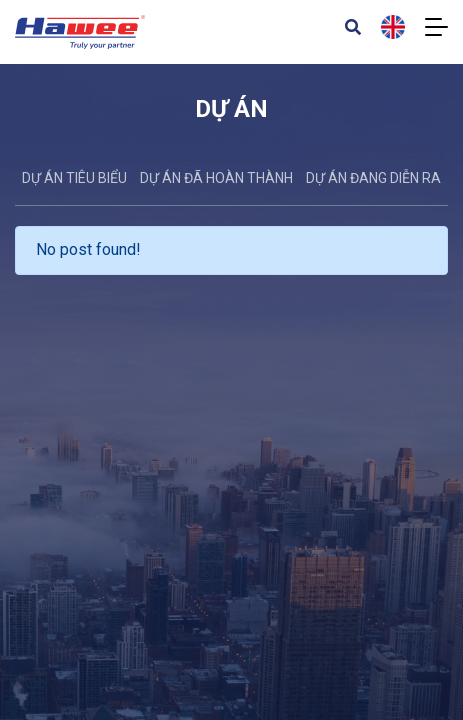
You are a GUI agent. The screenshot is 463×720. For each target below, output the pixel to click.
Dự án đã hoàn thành (216, 178)
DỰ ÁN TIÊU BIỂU (74, 178)
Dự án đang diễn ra (373, 178)
